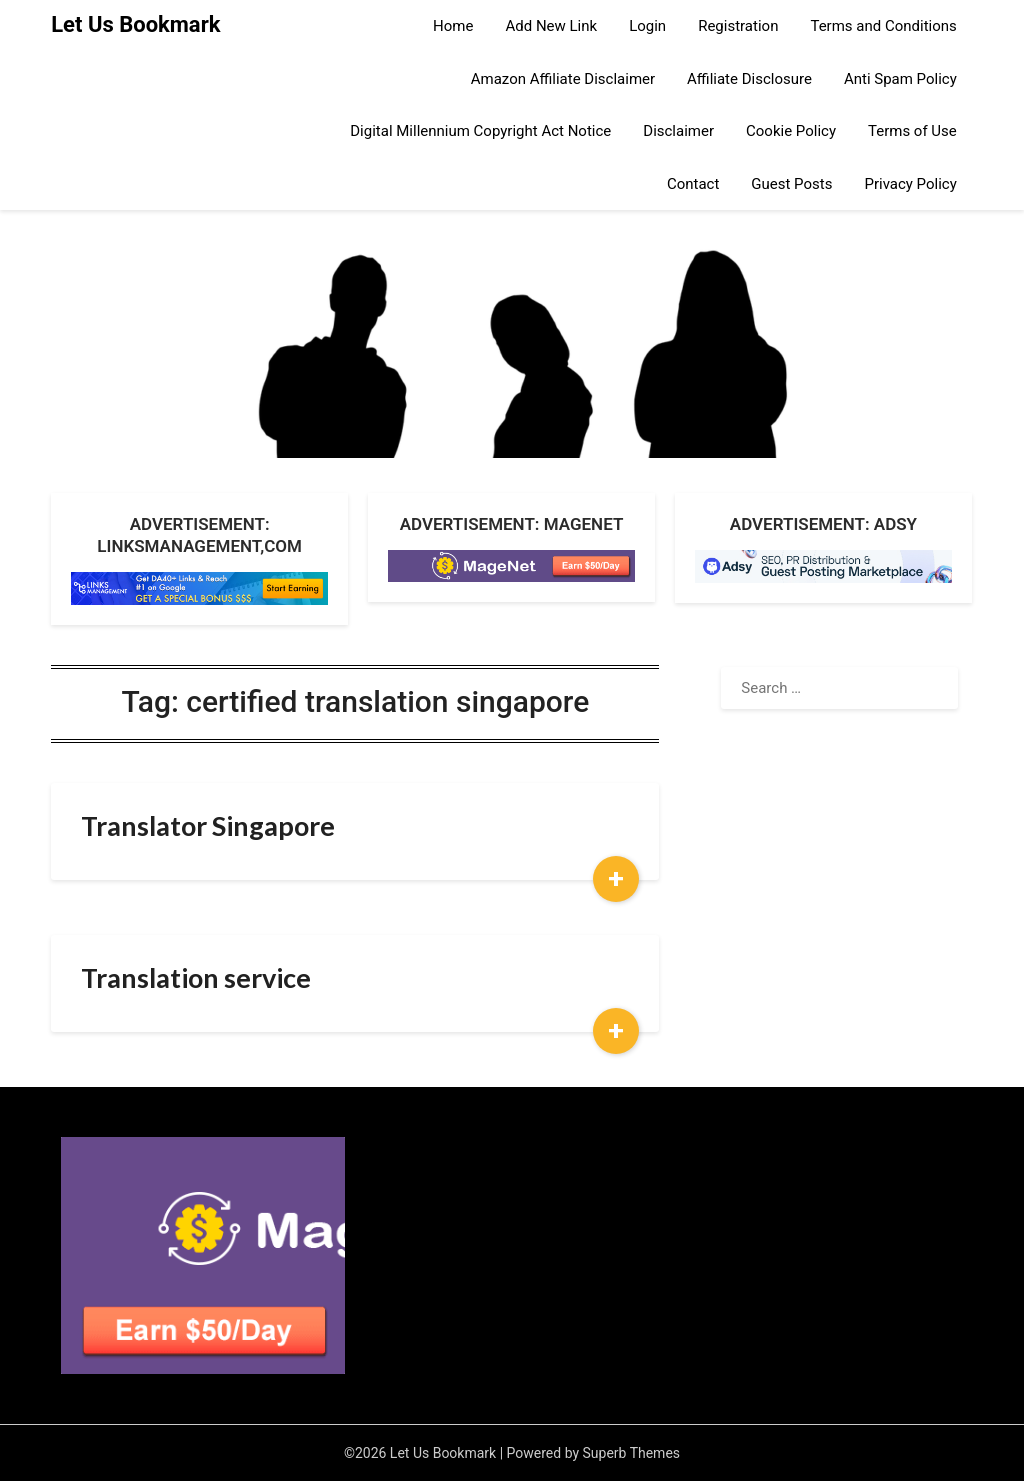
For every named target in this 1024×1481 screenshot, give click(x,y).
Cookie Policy (791, 131)
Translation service (196, 977)
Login (647, 26)
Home (453, 26)
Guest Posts (791, 184)
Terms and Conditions (883, 26)
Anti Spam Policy (900, 79)
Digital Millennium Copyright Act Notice (480, 131)
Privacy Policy (910, 184)
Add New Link (551, 26)
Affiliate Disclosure (749, 79)
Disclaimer (678, 131)
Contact (693, 184)
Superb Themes (632, 1453)
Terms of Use (912, 131)
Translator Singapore (208, 825)
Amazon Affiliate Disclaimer (563, 79)
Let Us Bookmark (135, 24)
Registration (738, 26)
